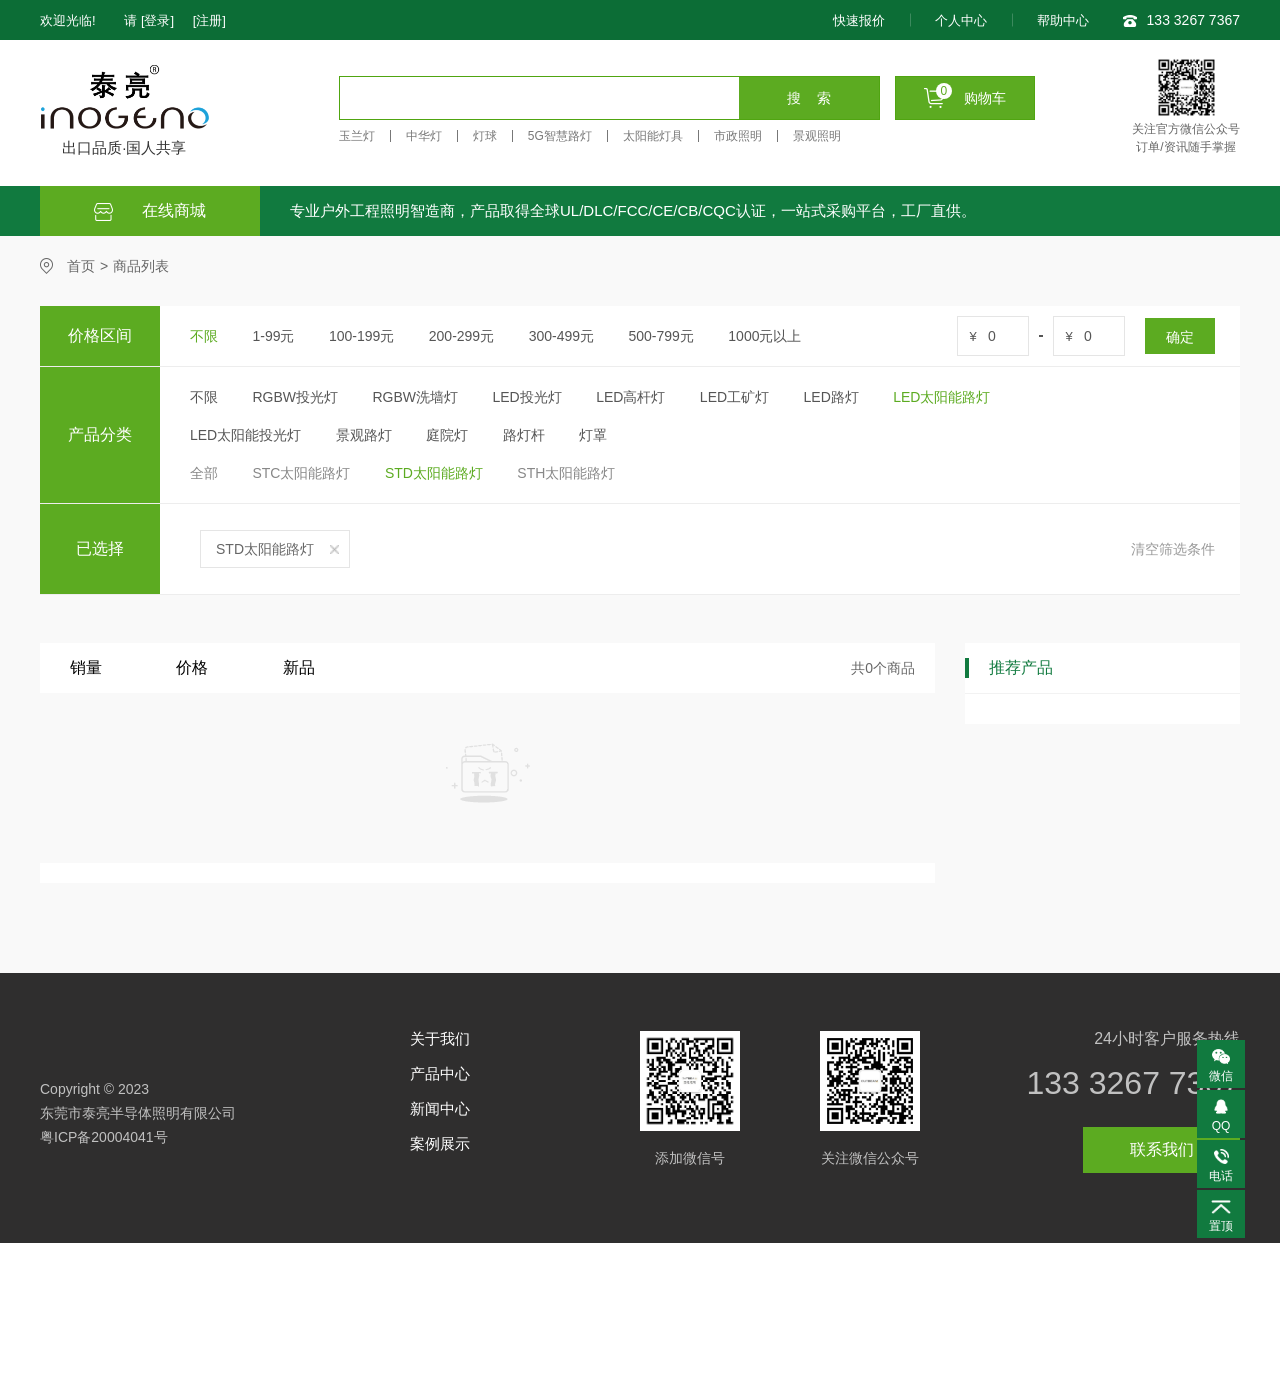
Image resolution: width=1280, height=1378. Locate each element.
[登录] (157, 20)
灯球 (485, 136)
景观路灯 (364, 435)
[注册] (209, 20)
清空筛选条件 (1173, 549)
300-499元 (561, 336)
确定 (1180, 337)
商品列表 (141, 266)
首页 (81, 266)
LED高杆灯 (630, 397)
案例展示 (440, 1143)
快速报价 (859, 20)
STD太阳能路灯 (434, 473)
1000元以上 (764, 336)
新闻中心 (440, 1108)
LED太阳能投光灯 (245, 435)
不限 (204, 336)
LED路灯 (831, 397)
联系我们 (1162, 1149)
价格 (192, 667)
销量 (86, 667)
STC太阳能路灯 (301, 473)
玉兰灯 (357, 136)
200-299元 (461, 336)
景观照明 (817, 136)
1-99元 (273, 336)
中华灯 (424, 136)
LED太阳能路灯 (941, 397)
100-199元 (361, 336)
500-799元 (660, 336)
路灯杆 (524, 435)
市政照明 (738, 136)
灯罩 (593, 435)
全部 (204, 473)
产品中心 (440, 1073)
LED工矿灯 (734, 397)
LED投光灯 (526, 397)
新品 (299, 667)
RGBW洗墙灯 (415, 397)
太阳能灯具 (653, 136)
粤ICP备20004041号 (104, 1137)
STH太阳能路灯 (566, 473)
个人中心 (961, 20)
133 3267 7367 (1133, 1083)
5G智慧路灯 (560, 136)
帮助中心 (1063, 20)
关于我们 (440, 1038)
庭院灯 (447, 435)
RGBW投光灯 (295, 397)
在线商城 (150, 211)
